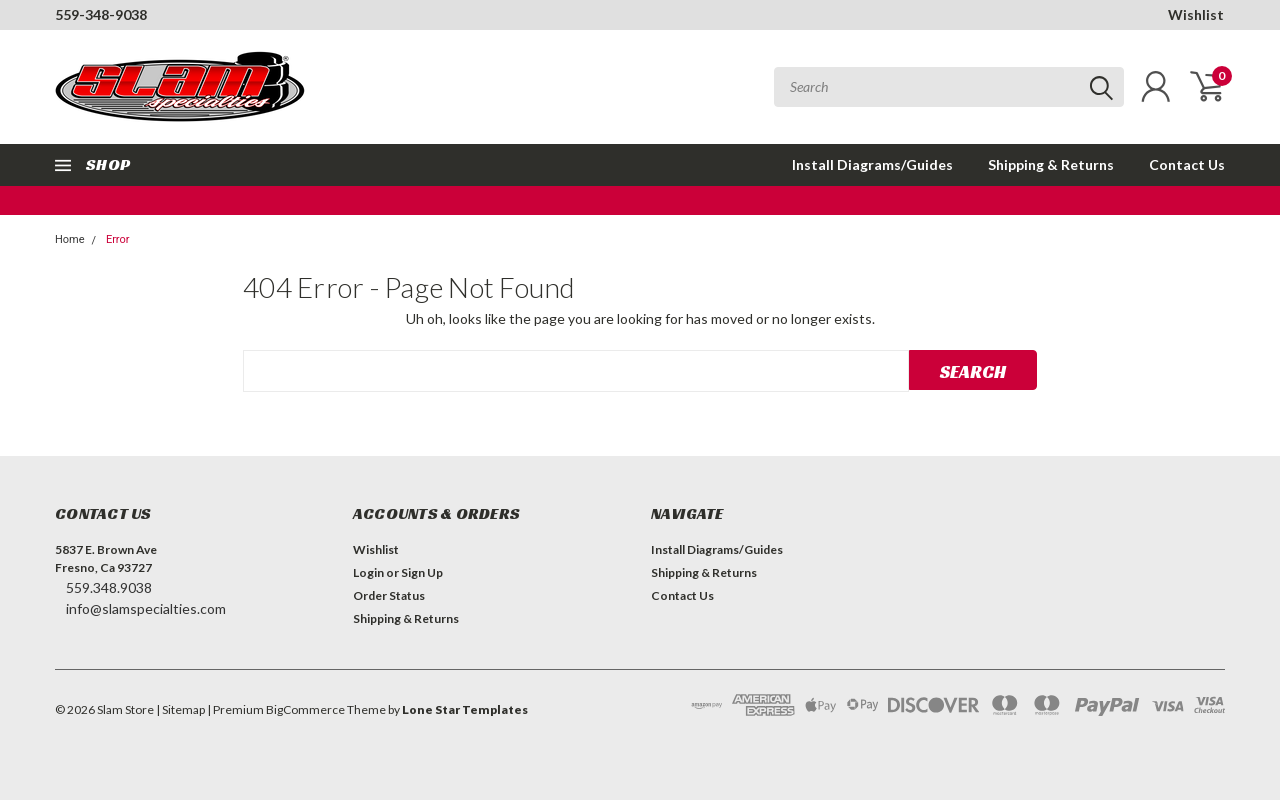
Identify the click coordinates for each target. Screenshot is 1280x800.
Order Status (389, 595)
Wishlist (1196, 14)
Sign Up (422, 572)
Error (118, 239)
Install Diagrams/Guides (872, 164)
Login (368, 572)
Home (70, 239)
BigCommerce (305, 709)
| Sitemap (180, 709)
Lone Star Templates (465, 709)
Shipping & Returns (1051, 164)
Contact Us (1187, 164)
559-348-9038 (101, 14)
